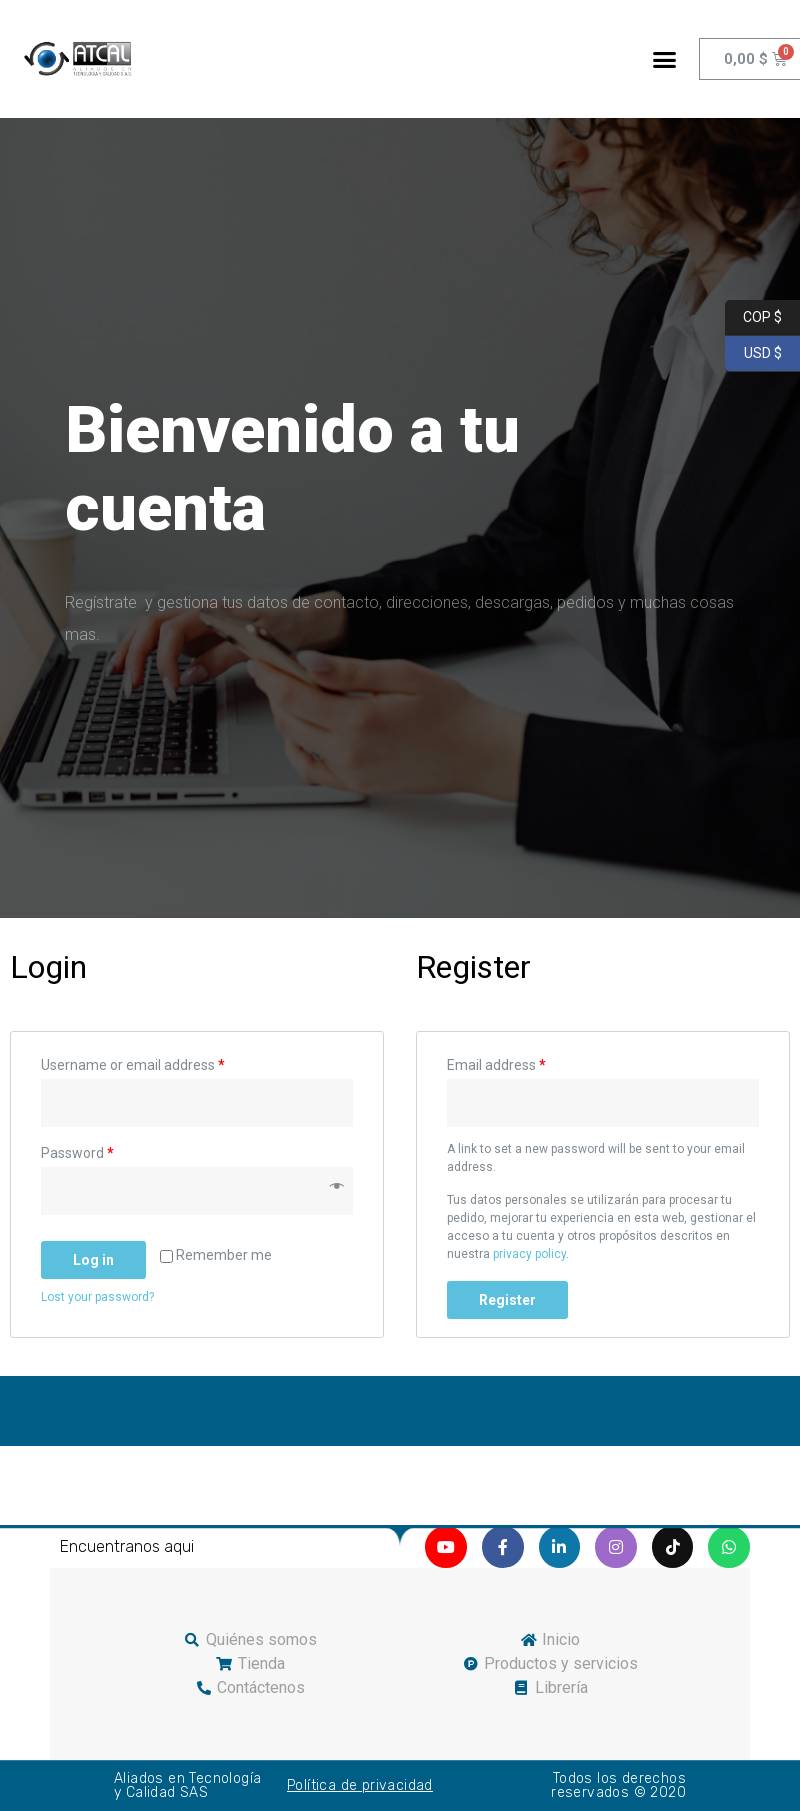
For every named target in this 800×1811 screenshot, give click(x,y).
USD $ (753, 354)
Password (77, 1153)
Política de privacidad (360, 1785)
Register (507, 1300)
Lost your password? (97, 1297)
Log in (93, 1260)
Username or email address (133, 1065)
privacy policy (529, 1254)
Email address (496, 1065)
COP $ (753, 318)
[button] (664, 59)
